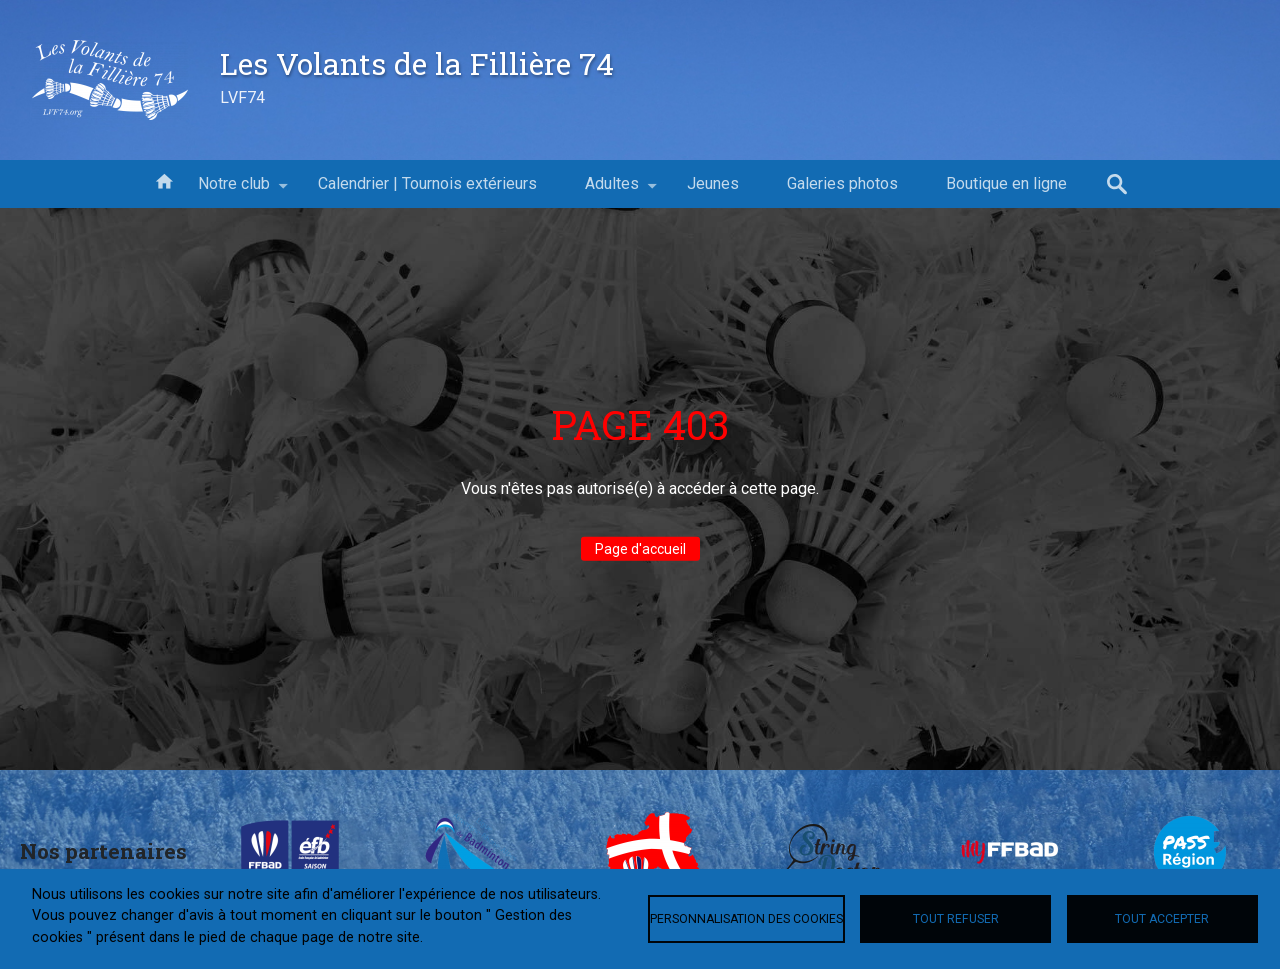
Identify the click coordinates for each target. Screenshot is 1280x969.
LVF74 (242, 97)
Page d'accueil (640, 549)
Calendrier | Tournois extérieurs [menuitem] (427, 183)
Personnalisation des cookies (746, 919)
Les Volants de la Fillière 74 (417, 63)
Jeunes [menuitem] (713, 183)
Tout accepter (1162, 919)
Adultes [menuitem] (612, 191)
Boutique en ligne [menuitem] (1006, 183)
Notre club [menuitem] (234, 191)
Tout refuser (956, 919)
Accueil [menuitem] (164, 180)
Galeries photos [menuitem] (842, 183)
